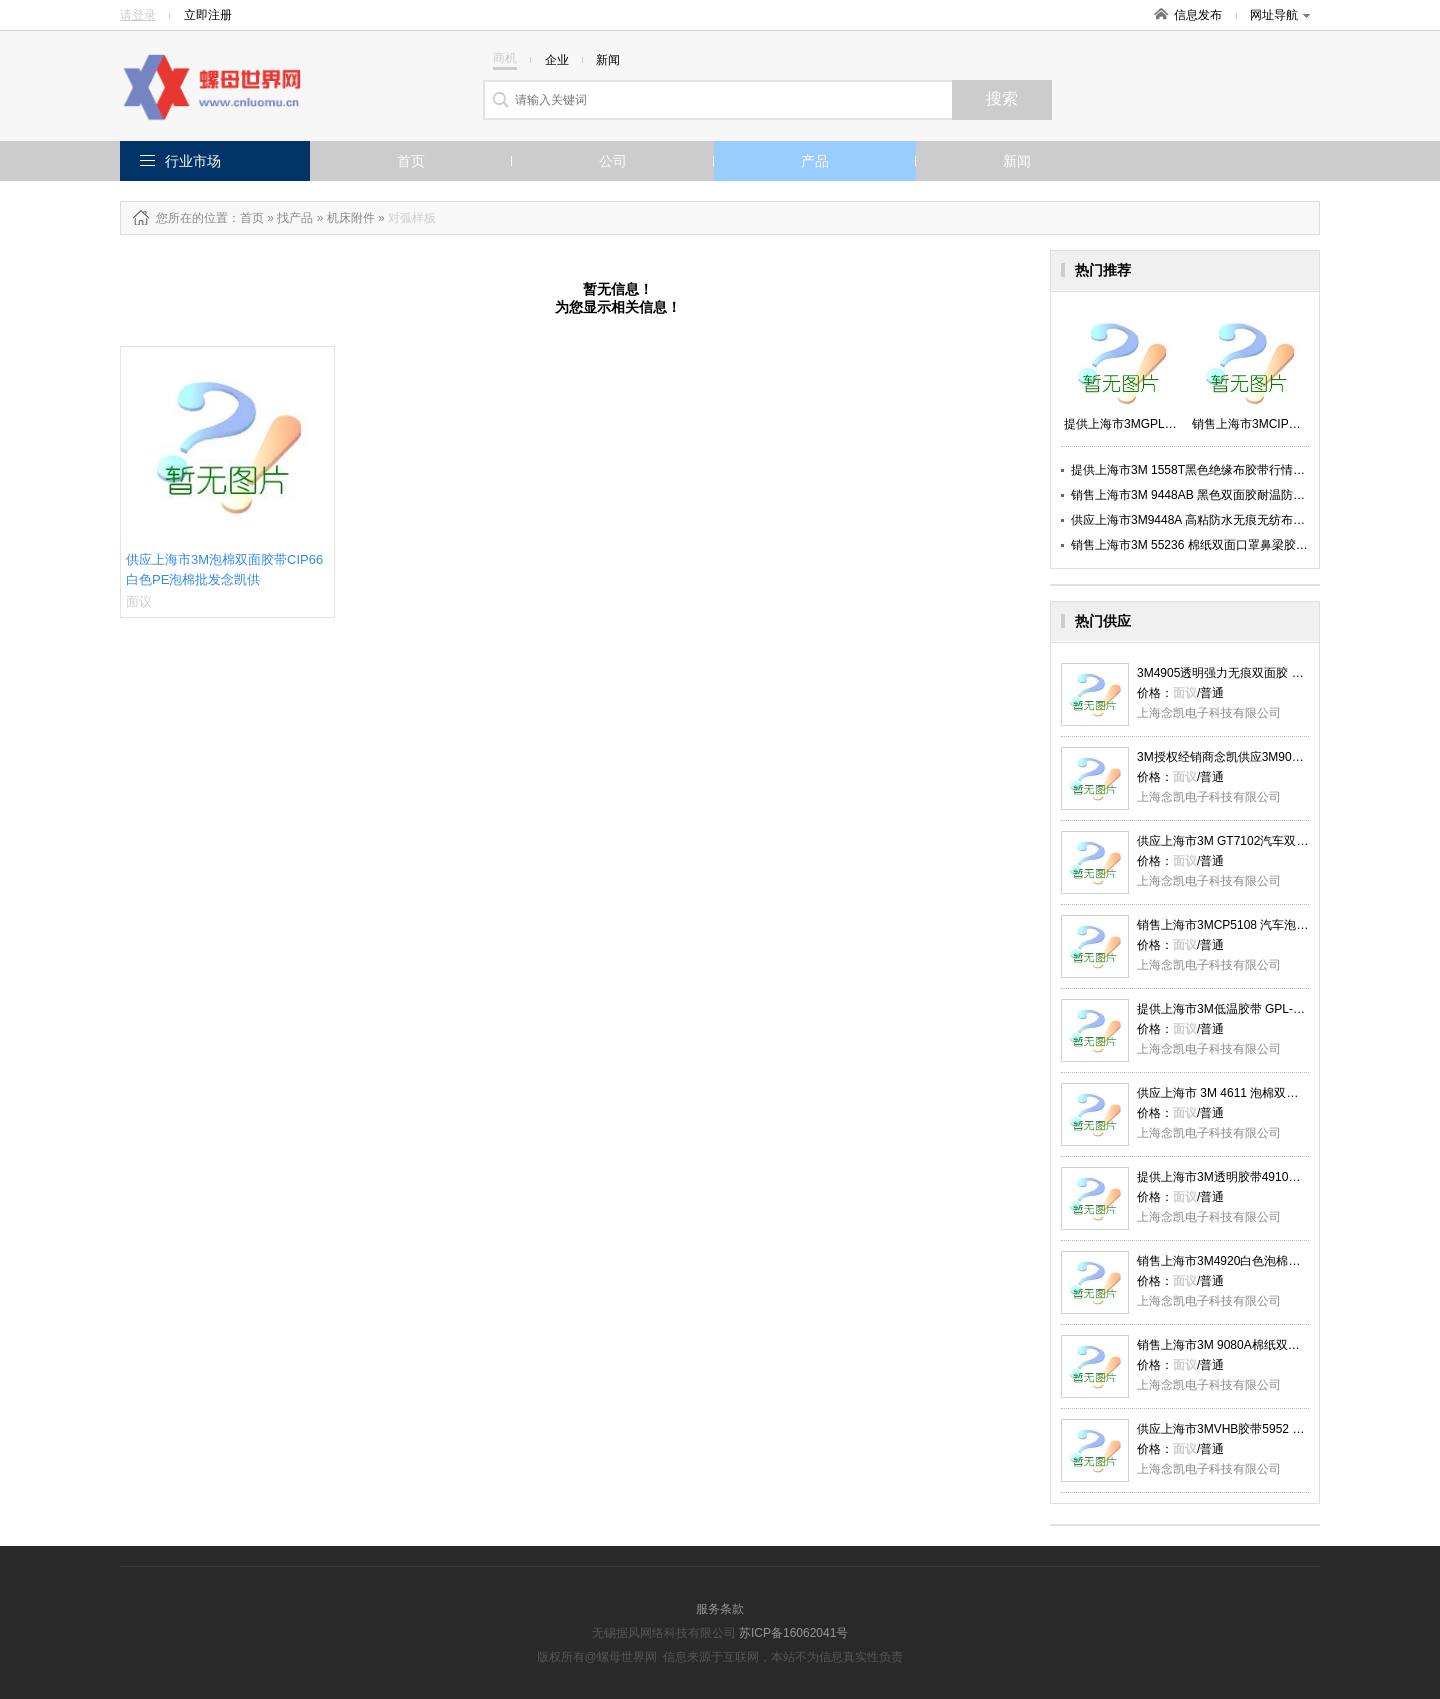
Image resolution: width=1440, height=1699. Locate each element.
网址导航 (1280, 15)
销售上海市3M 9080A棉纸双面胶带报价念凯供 (1260, 1345)
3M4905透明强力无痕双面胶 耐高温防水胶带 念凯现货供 (1288, 673)
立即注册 (208, 15)
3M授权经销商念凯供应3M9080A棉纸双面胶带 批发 (1274, 757)
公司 (613, 161)
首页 (411, 161)
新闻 (1017, 161)
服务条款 (720, 1609)
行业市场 (193, 161)
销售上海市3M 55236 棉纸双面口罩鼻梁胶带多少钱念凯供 (1225, 545)
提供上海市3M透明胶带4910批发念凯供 (1242, 1177)
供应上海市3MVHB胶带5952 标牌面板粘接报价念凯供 (1280, 1429)
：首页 (246, 218)
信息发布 (1198, 15)
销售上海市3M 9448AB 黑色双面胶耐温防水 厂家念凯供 (1219, 495)
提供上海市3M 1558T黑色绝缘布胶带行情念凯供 (1200, 470)
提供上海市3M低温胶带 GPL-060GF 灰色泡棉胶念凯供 (1283, 1009)
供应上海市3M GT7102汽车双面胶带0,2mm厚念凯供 (1277, 841)
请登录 (138, 15)
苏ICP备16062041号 (793, 1633)
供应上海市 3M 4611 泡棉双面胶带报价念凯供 (1259, 1093)
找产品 (295, 218)
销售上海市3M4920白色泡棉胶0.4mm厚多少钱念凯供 (1279, 1261)
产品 (815, 161)
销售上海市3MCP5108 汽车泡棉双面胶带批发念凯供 (1276, 925)
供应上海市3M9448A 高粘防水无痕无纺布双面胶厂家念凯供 (1230, 520)
